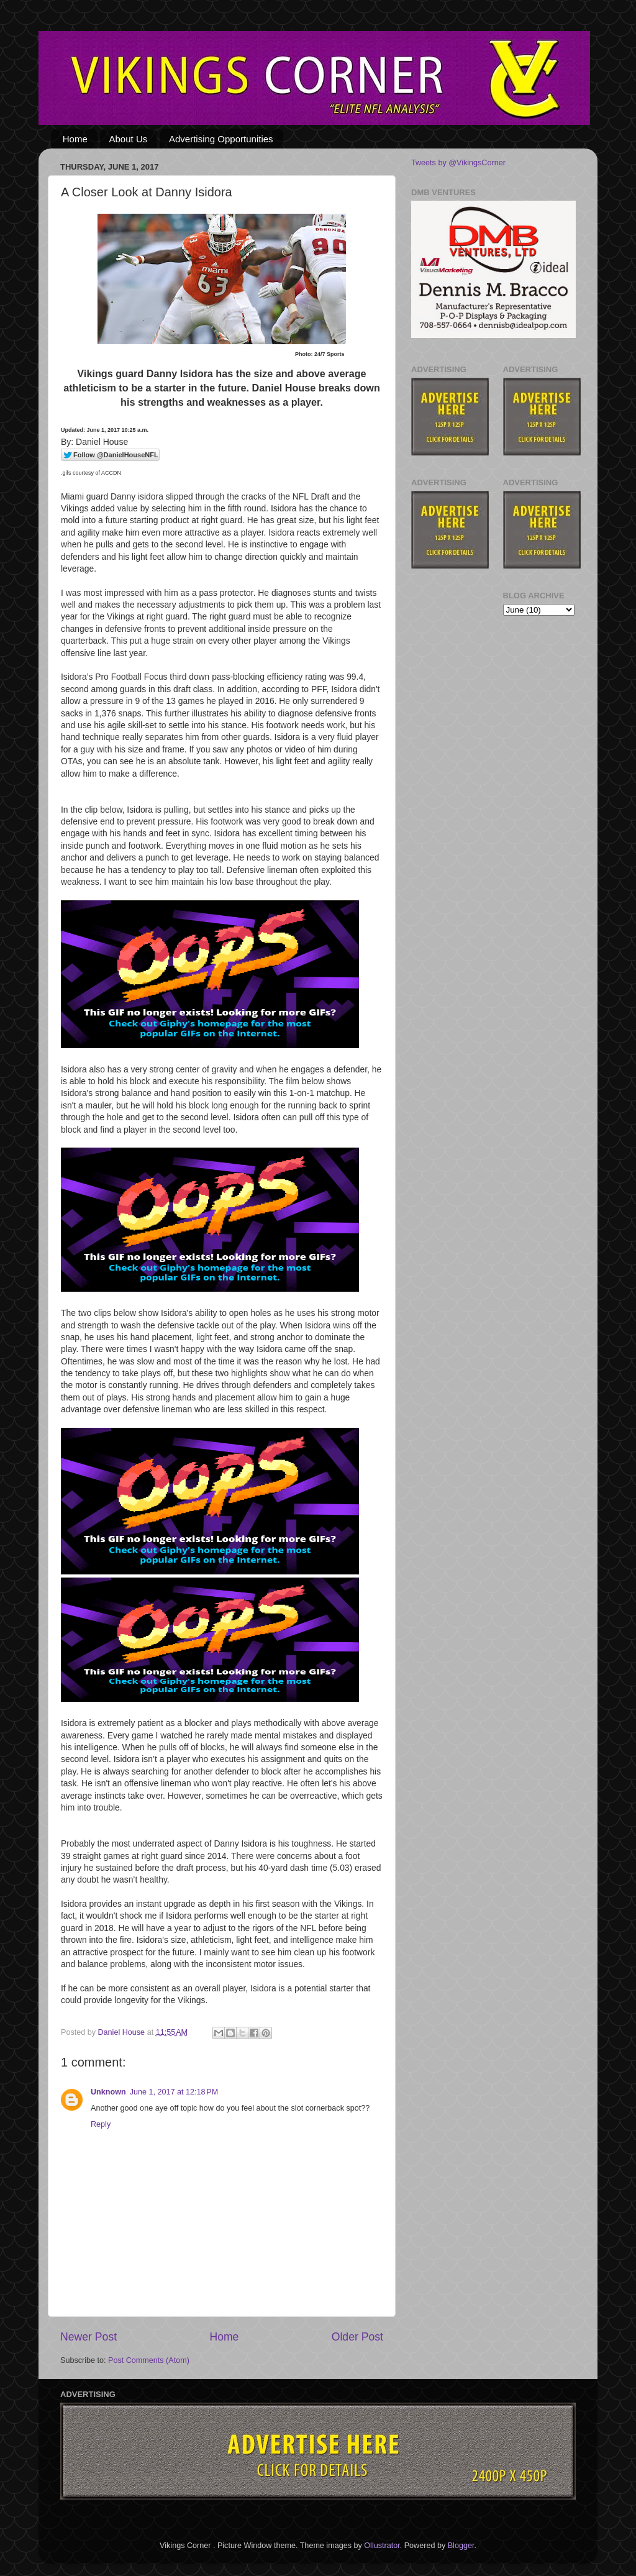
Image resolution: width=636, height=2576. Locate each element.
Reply (101, 2124)
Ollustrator (381, 2545)
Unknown (108, 2092)
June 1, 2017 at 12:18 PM (174, 2092)
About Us (128, 139)
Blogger (461, 2545)
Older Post (357, 2337)
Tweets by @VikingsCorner (458, 162)
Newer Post (88, 2337)
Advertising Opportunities (221, 139)
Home (75, 139)
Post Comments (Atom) (148, 2360)
